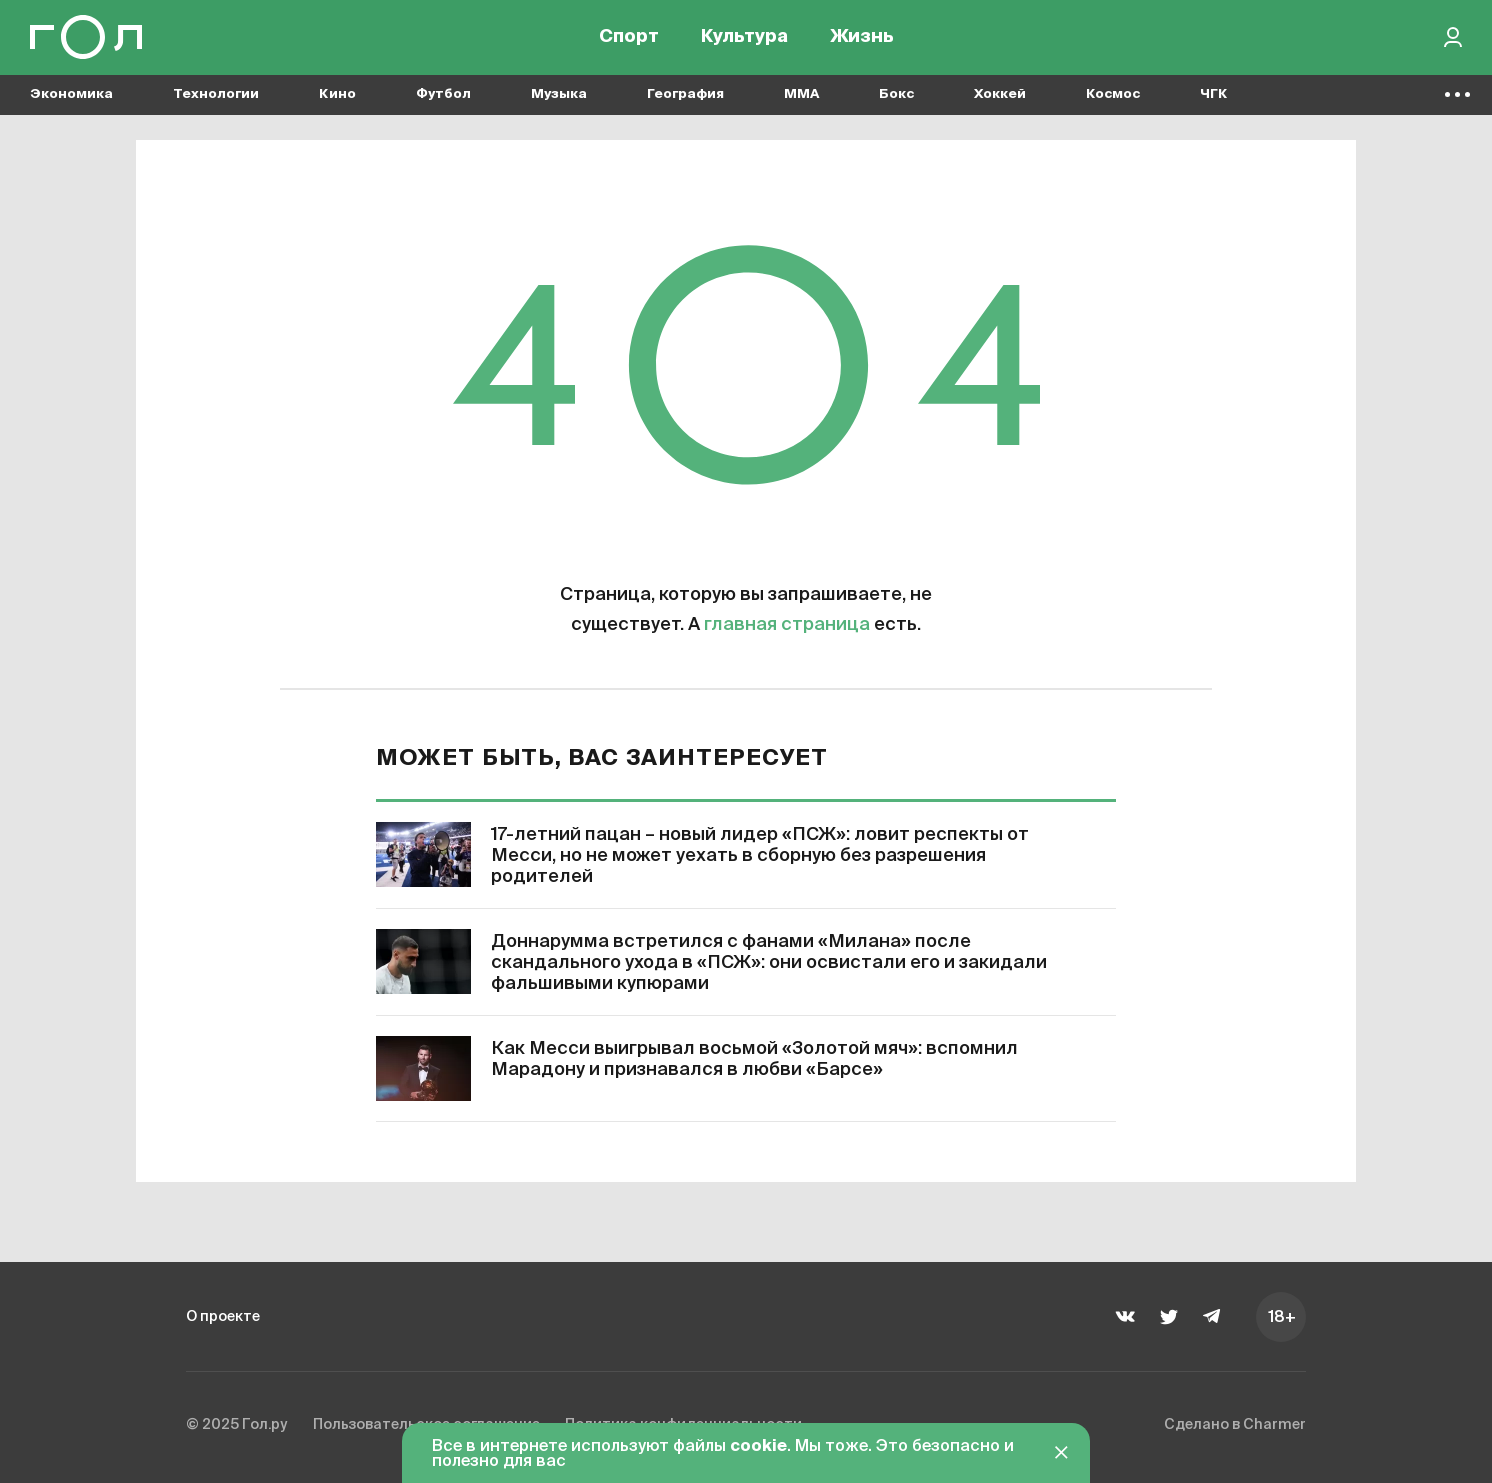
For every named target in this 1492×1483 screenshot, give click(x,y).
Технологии (216, 100)
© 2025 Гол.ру (242, 1427)
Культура (744, 40)
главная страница (787, 625)
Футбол (443, 100)
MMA (801, 100)
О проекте (228, 1316)
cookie (758, 1447)
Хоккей (1000, 100)
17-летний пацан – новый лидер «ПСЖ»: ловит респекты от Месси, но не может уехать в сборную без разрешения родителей (760, 856)
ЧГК (1214, 100)
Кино (337, 100)
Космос (1113, 100)
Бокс (896, 100)
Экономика (71, 100)
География (685, 100)
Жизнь (862, 40)
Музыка (559, 100)
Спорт (629, 40)
